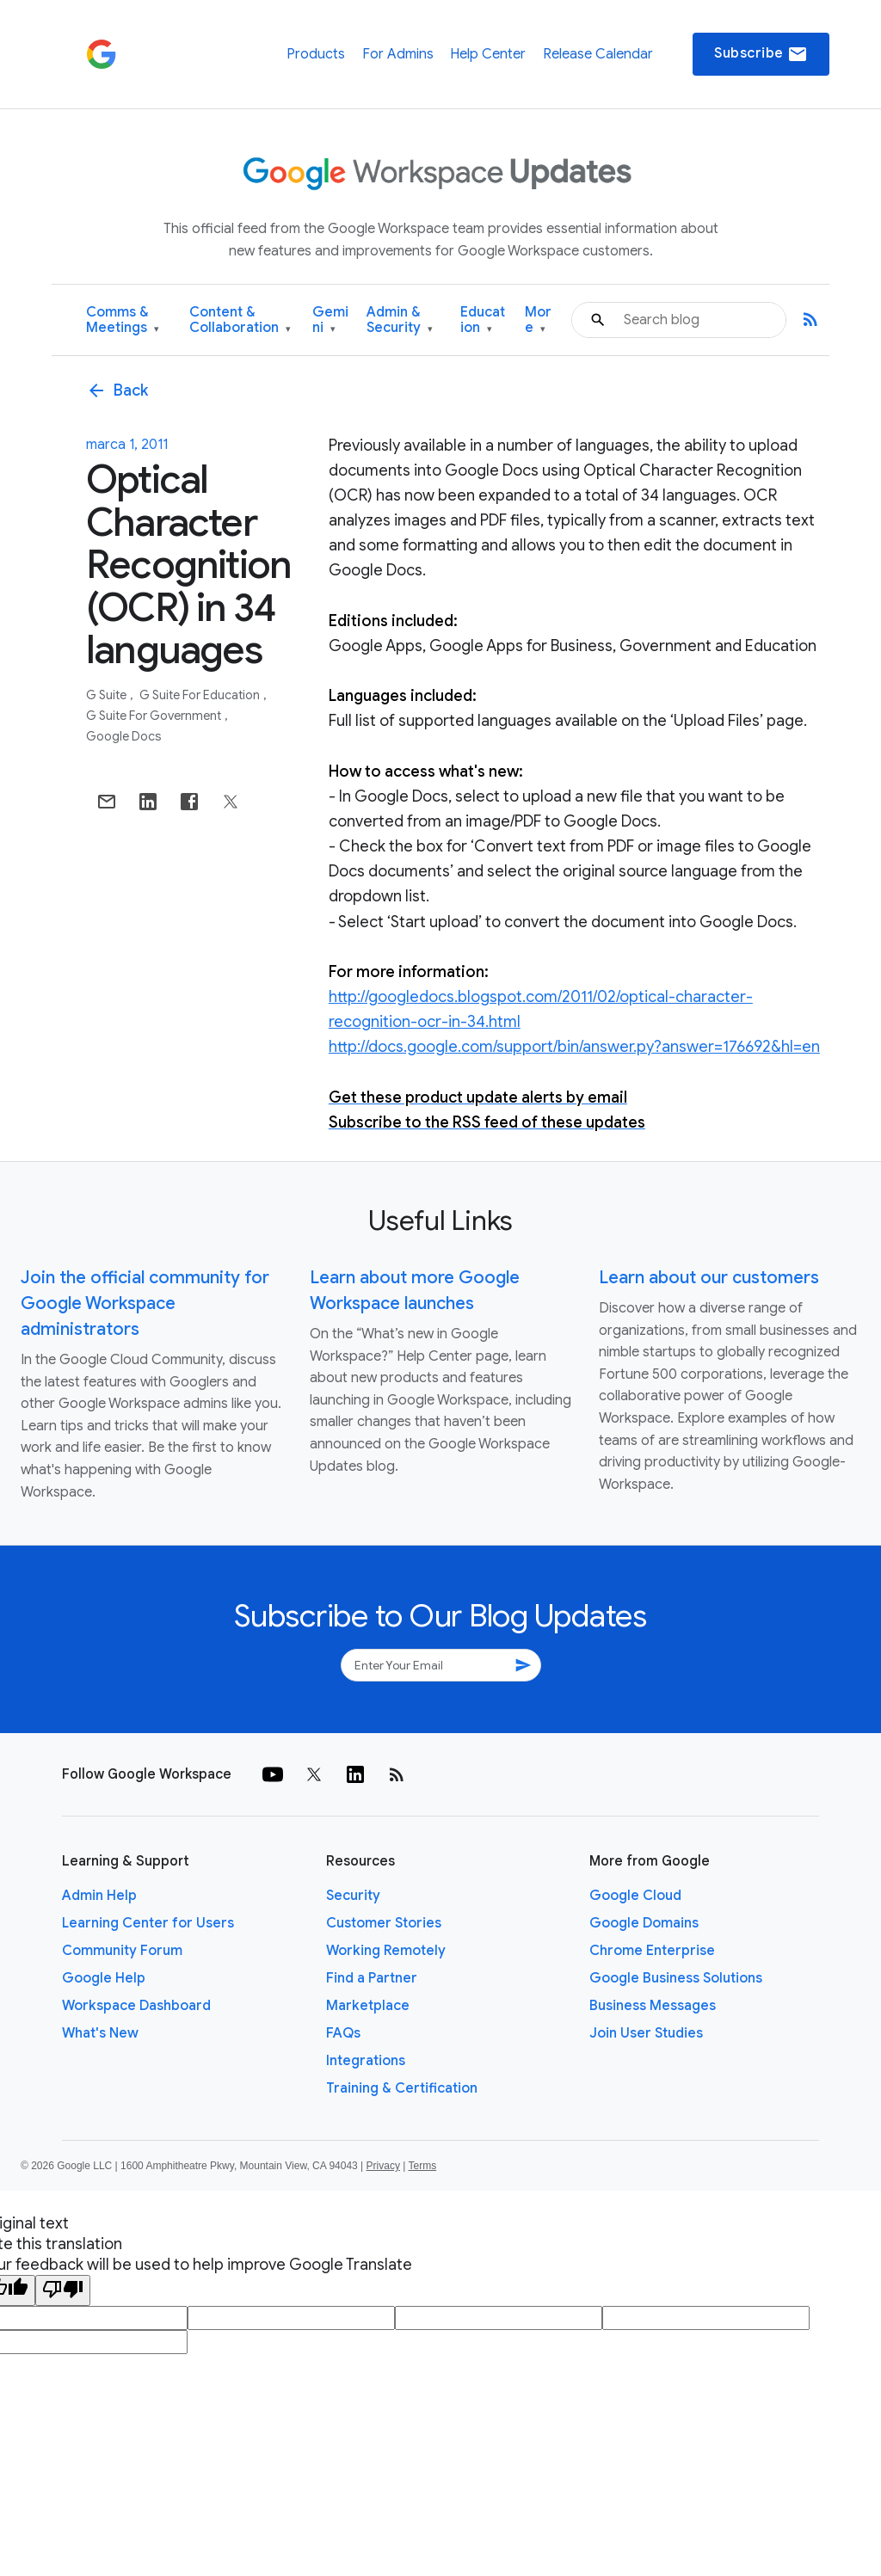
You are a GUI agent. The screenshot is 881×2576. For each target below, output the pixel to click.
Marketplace (368, 2005)
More (538, 320)
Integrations (365, 2060)
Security (353, 1895)
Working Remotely (386, 1950)
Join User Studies (646, 2033)
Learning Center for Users (148, 1923)
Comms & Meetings (122, 320)
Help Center (488, 54)
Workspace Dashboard (136, 2005)
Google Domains (644, 1923)
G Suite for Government (155, 715)
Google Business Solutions (675, 1978)
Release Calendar (598, 54)
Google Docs (124, 736)
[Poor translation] (62, 2290)
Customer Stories (383, 1923)
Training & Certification (401, 2088)
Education (482, 320)
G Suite (107, 695)
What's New (100, 2033)
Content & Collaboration (240, 320)
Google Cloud (635, 1895)
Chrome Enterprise (652, 1950)
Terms (422, 2166)
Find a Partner (371, 1978)
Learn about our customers (709, 1277)
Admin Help (99, 1895)
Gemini (330, 320)
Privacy (383, 2166)
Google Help (103, 1978)
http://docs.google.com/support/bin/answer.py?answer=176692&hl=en (574, 1046)
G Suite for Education (200, 695)
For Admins (398, 54)
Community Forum (122, 1950)
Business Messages (652, 2005)
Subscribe (761, 54)
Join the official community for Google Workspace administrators (145, 1303)
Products (315, 54)
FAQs (343, 2033)
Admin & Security (400, 320)
